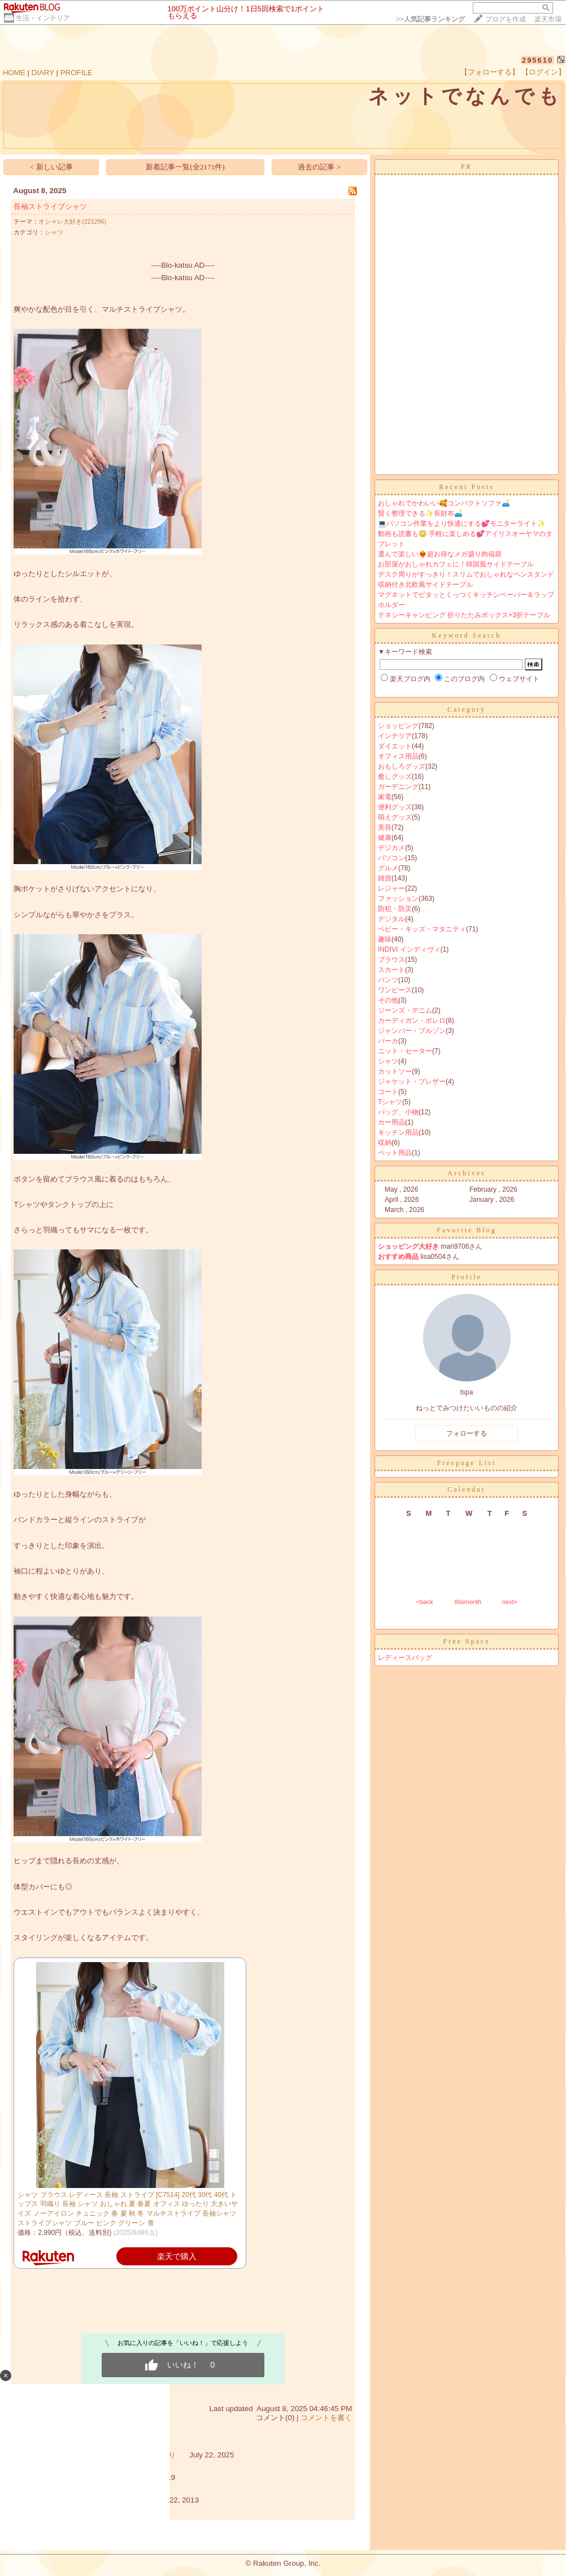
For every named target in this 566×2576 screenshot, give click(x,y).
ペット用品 (395, 1153)
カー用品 (391, 1122)
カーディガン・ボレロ (412, 1021)
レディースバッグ (405, 1658)
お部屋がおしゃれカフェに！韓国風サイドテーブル (456, 564)
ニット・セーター (405, 1051)
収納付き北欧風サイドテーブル (425, 585)
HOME (14, 72)
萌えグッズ (395, 817)
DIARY (43, 72)
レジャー (391, 888)
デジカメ (391, 848)
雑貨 (384, 878)
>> (430, 19)
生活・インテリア (43, 18)
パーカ (388, 1041)
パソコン (391, 858)
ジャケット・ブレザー (412, 1082)
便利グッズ (395, 807)
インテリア (395, 736)
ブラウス (391, 960)
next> (509, 1601)
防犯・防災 (395, 909)
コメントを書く (326, 2417)
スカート (391, 970)
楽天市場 (547, 19)
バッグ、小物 (398, 1112)
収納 (384, 1143)
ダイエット (395, 746)
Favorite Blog (466, 1230)
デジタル (391, 919)
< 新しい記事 (51, 167)
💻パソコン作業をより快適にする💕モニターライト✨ (462, 524)
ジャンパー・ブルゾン (412, 1031)
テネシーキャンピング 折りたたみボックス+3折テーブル (464, 615)
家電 (384, 797)
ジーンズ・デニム (405, 1010)
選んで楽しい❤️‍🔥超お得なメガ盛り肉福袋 (440, 554)
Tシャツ (390, 1102)
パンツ (388, 980)
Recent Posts (466, 487)
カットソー (395, 1071)
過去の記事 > (319, 167)
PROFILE (76, 72)
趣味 (384, 939)
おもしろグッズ (401, 766)
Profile (466, 1277)
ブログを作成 (505, 19)
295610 (537, 60)
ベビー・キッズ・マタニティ (422, 929)
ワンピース (395, 990)
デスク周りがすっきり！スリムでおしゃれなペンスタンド (466, 574)
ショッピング (398, 726)
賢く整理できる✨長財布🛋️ (420, 513)
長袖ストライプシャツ (50, 206)
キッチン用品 (398, 1132)
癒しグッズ (395, 777)
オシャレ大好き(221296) (72, 221)
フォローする (466, 1433)
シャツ (54, 232)
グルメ (388, 868)
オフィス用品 (398, 756)
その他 (388, 1000)
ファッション (398, 899)
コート (388, 1092)
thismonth (467, 1601)
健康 (384, 838)
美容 (384, 827)
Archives (466, 1173)
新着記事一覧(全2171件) (185, 167)
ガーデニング (398, 787)
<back (424, 1601)
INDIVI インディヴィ (409, 949)
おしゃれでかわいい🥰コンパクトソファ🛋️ (444, 503)
